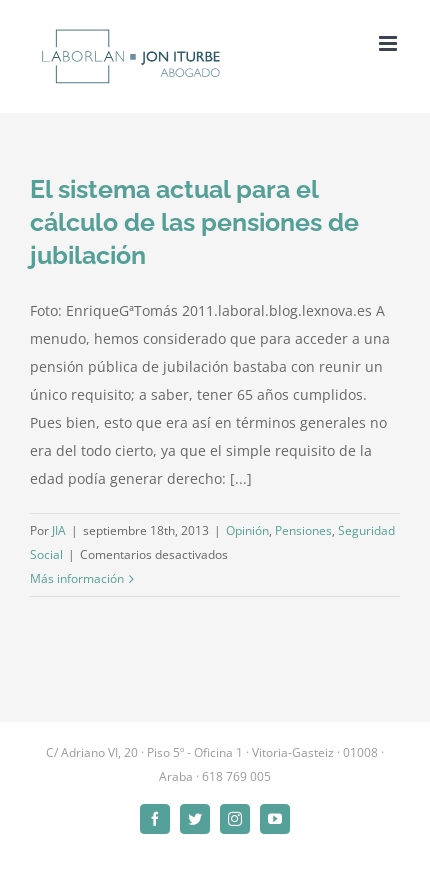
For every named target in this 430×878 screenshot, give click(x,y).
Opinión (247, 530)
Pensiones (303, 530)
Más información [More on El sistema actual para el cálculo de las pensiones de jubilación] (77, 578)
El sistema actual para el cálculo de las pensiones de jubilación (194, 222)
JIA (59, 530)
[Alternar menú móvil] (389, 43)
